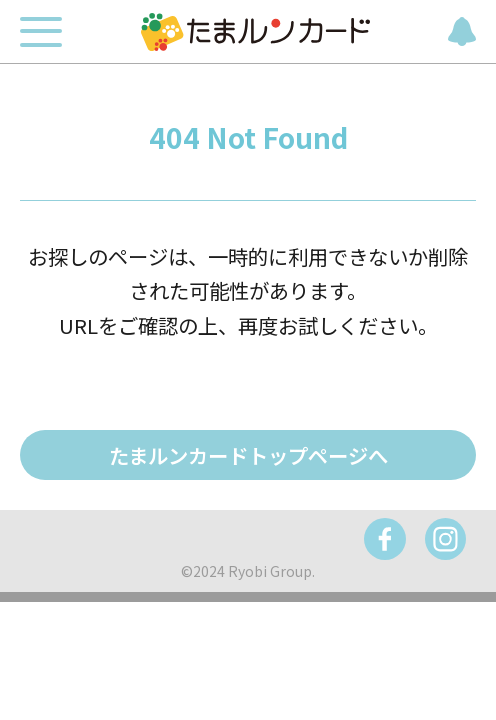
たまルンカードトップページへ (248, 455)
